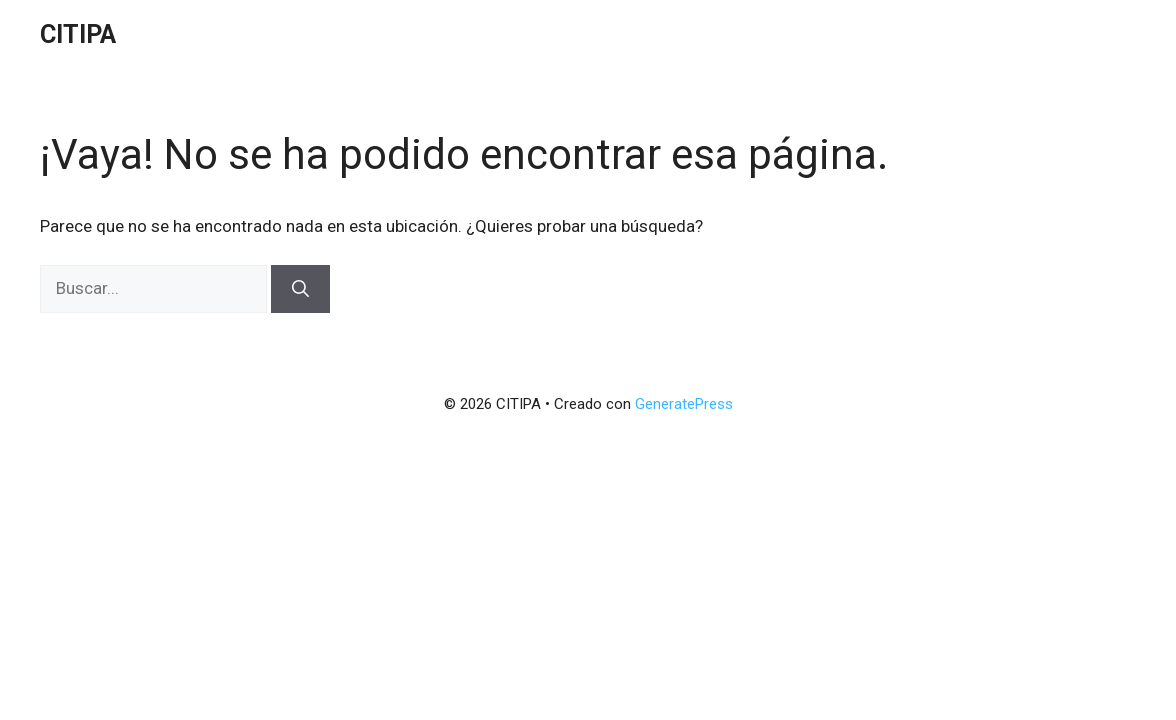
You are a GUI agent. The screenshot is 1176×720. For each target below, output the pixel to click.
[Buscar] (300, 289)
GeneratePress (684, 404)
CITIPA (78, 34)
